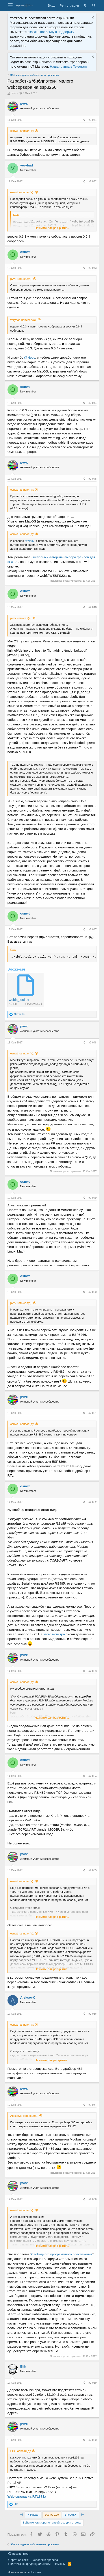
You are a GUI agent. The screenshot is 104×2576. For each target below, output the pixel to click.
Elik (23, 2366)
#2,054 (93, 1776)
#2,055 (93, 1870)
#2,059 (93, 2382)
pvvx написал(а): (21, 278)
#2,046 (93, 607)
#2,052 (93, 1502)
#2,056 (93, 2013)
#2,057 (93, 2104)
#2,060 (93, 2440)
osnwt (25, 252)
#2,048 (93, 1042)
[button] (10, 5)
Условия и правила (45, 2560)
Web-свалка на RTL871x (26, 2496)
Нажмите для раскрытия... (52, 228)
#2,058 (93, 2199)
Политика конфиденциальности (29, 2563)
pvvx (14, 93)
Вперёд (70, 2514)
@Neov (29, 357)
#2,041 (93, 119)
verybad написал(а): (23, 320)
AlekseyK (27, 1997)
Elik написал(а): (20, 2451)
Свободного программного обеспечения (62, 2254)
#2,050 (93, 1292)
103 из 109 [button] (52, 2514)
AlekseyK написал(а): (24, 2115)
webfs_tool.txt (19, 999)
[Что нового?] (85, 5)
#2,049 (93, 1197)
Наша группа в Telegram (68, 66)
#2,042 (93, 181)
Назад (33, 2514)
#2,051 (93, 1413)
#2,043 (93, 267)
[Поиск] (93, 5)
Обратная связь (19, 2560)
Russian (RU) (18, 2553)
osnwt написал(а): (22, 130)
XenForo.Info (34, 2572)
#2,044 (93, 403)
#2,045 (93, 478)
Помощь (59, 2563)
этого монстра (54, 1634)
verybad (26, 165)
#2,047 (93, 929)
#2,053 (93, 1671)
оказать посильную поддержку (51, 32)
